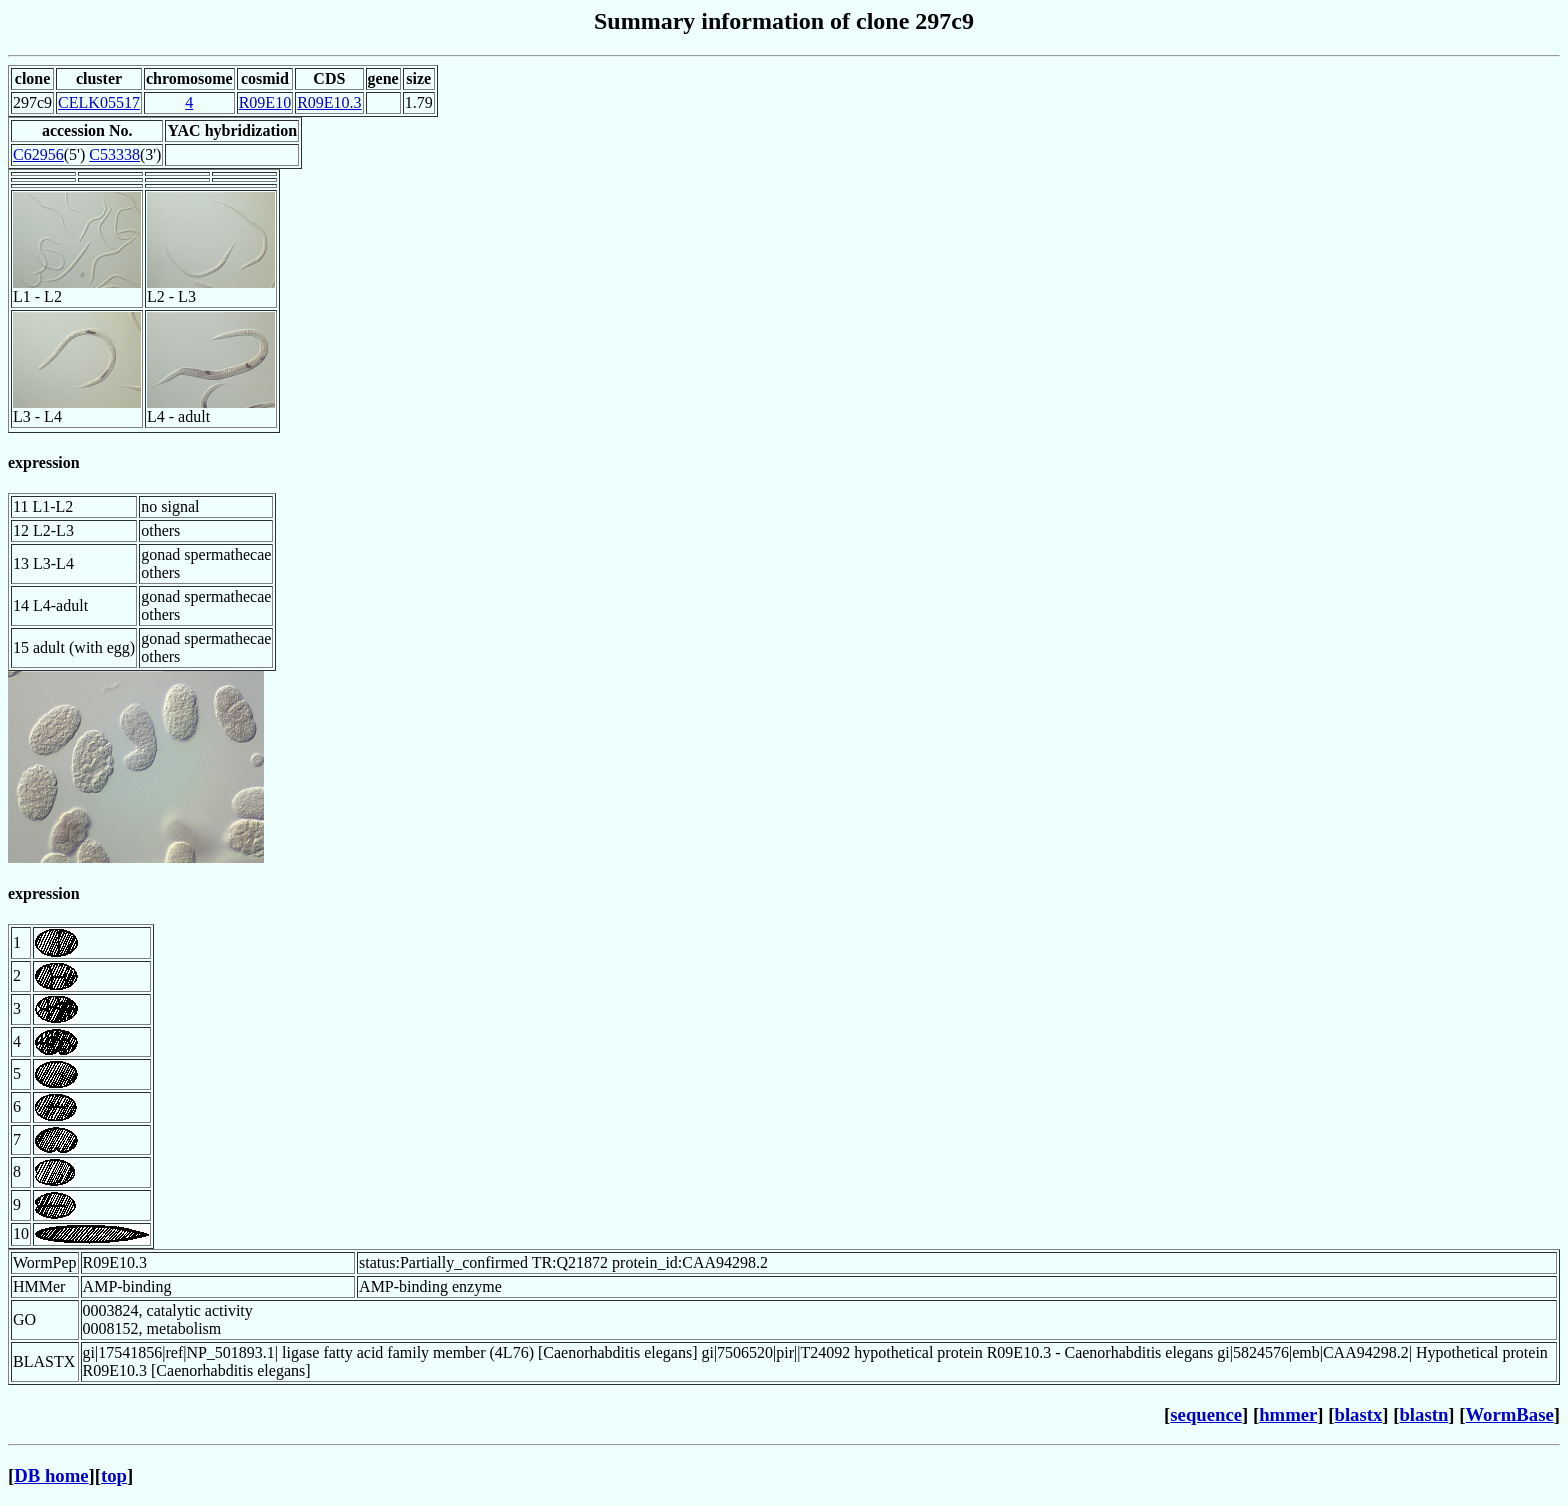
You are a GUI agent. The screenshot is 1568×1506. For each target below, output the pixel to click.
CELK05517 (99, 102)
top (114, 1475)
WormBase (1509, 1414)
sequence (1206, 1414)
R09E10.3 (329, 102)
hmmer (1288, 1414)
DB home (51, 1475)
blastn (1423, 1414)
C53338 (114, 154)
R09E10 (265, 102)
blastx (1359, 1414)
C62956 (38, 154)
